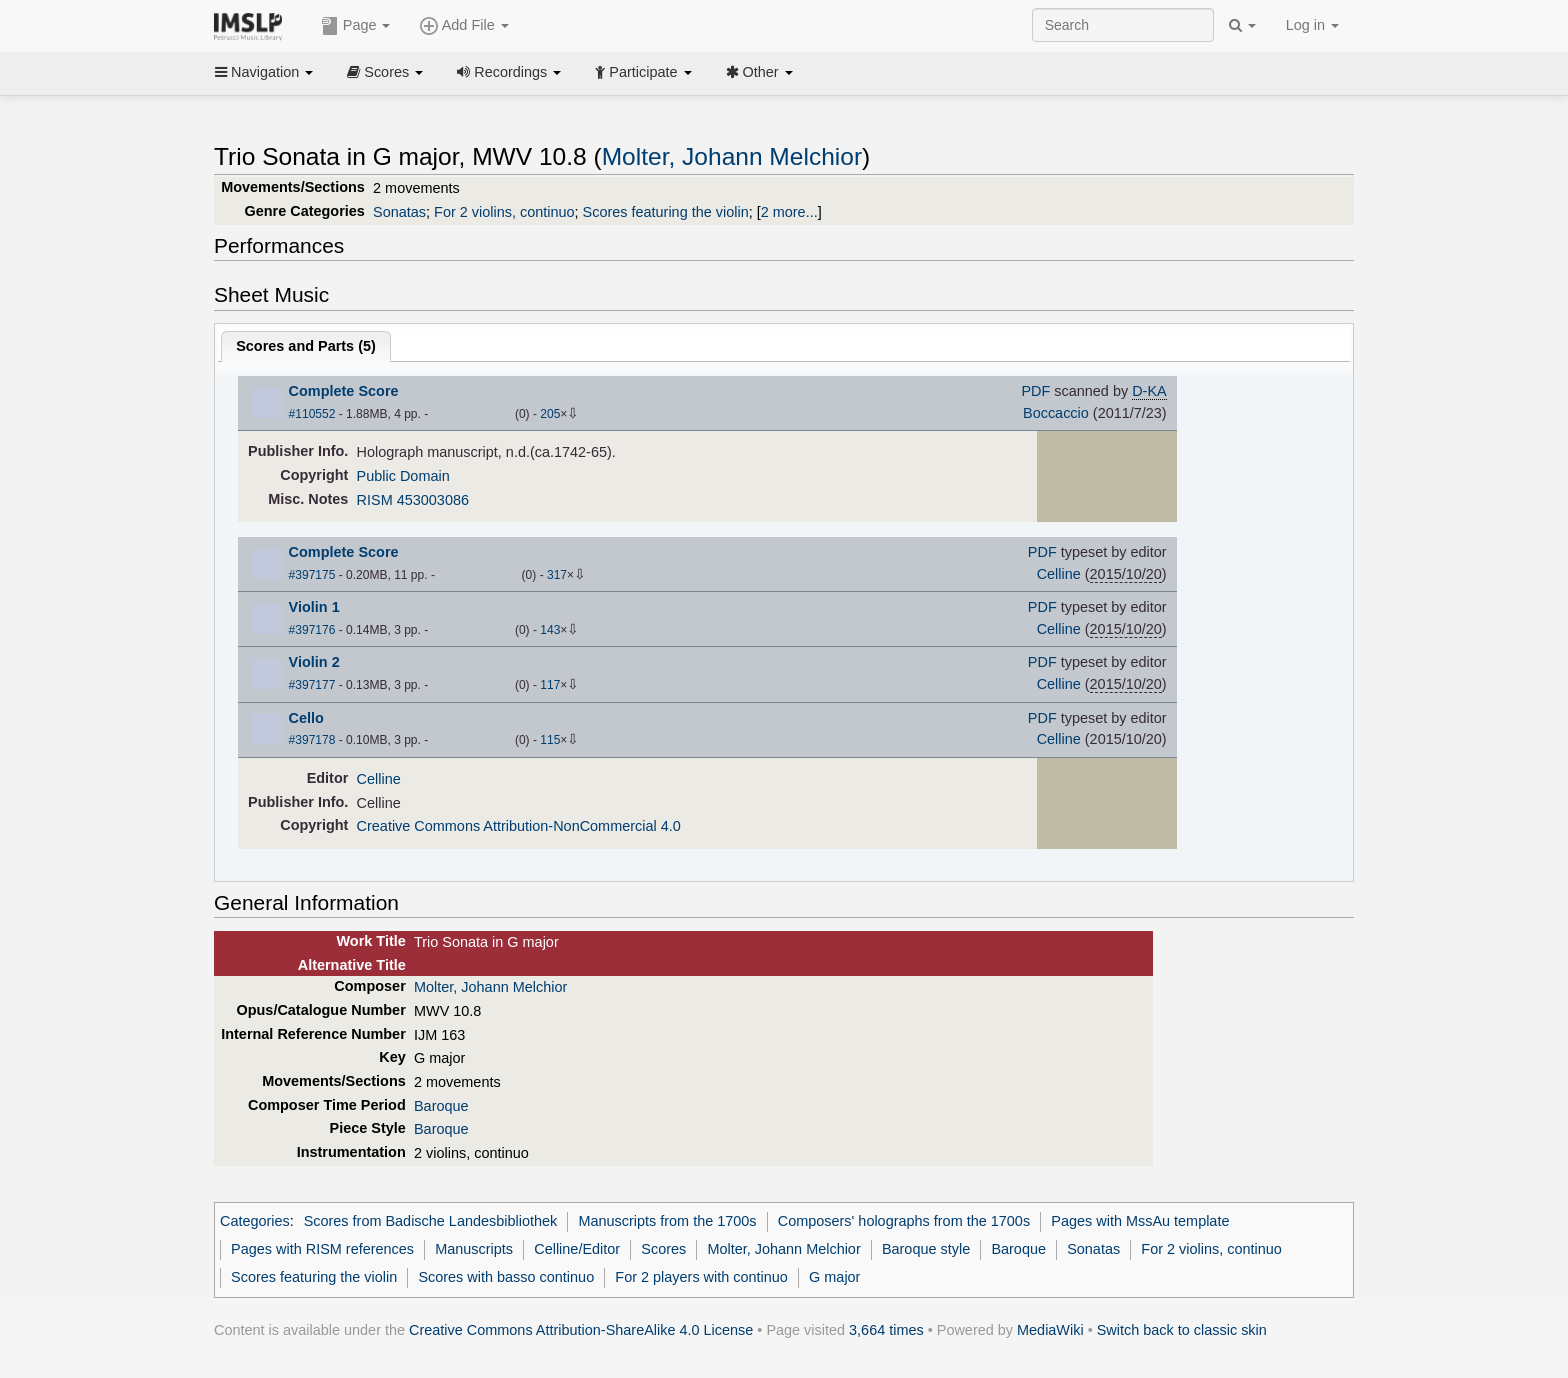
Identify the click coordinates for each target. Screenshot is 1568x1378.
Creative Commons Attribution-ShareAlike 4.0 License (581, 1330)
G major (834, 1277)
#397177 (312, 685)
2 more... (789, 212)
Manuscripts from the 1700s (667, 1221)
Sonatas (399, 212)
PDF (1035, 391)
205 (550, 414)
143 (550, 630)
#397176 (312, 630)
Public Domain (403, 476)
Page (356, 26)
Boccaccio (1056, 413)
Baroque (441, 1106)
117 (550, 685)
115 (550, 740)
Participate (643, 72)
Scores (385, 72)
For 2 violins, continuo (504, 212)
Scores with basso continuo (506, 1277)
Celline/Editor (577, 1249)
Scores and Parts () (306, 346)
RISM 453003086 (413, 500)
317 (557, 575)
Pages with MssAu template (1140, 1221)
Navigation (264, 72)
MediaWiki (1050, 1330)
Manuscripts (474, 1249)
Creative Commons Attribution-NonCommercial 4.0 (519, 826)
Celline (1059, 574)
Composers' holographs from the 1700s (904, 1221)
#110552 (312, 414)
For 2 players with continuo (701, 1277)
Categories (255, 1221)
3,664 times (886, 1330)
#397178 (312, 740)
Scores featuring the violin (666, 212)
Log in (1312, 25)
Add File (464, 26)
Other (759, 72)
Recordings (509, 72)
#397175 (312, 575)
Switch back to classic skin (1182, 1330)
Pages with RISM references (322, 1249)
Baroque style (926, 1249)
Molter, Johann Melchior (732, 156)
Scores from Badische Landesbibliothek (431, 1221)
